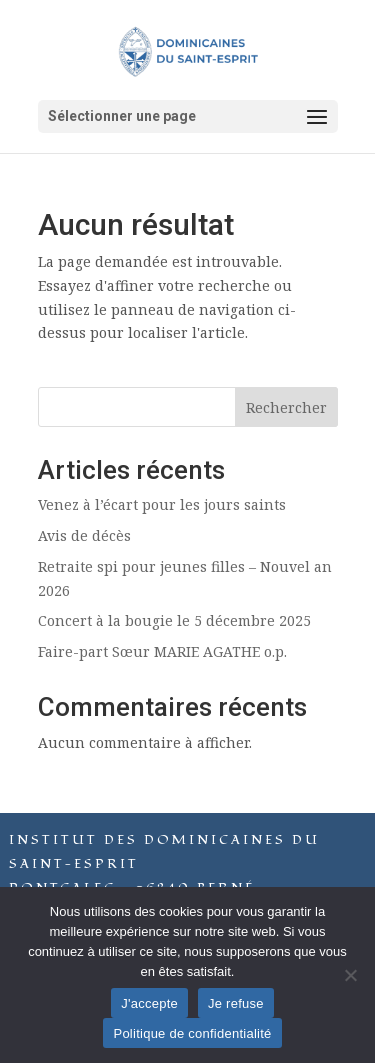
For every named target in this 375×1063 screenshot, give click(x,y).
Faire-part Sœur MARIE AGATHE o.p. (162, 651)
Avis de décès (84, 535)
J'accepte (149, 1003)
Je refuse (236, 1003)
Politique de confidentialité (192, 1033)
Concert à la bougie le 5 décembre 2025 (174, 620)
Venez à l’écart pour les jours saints (162, 504)
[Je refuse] (350, 975)
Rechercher (286, 407)
